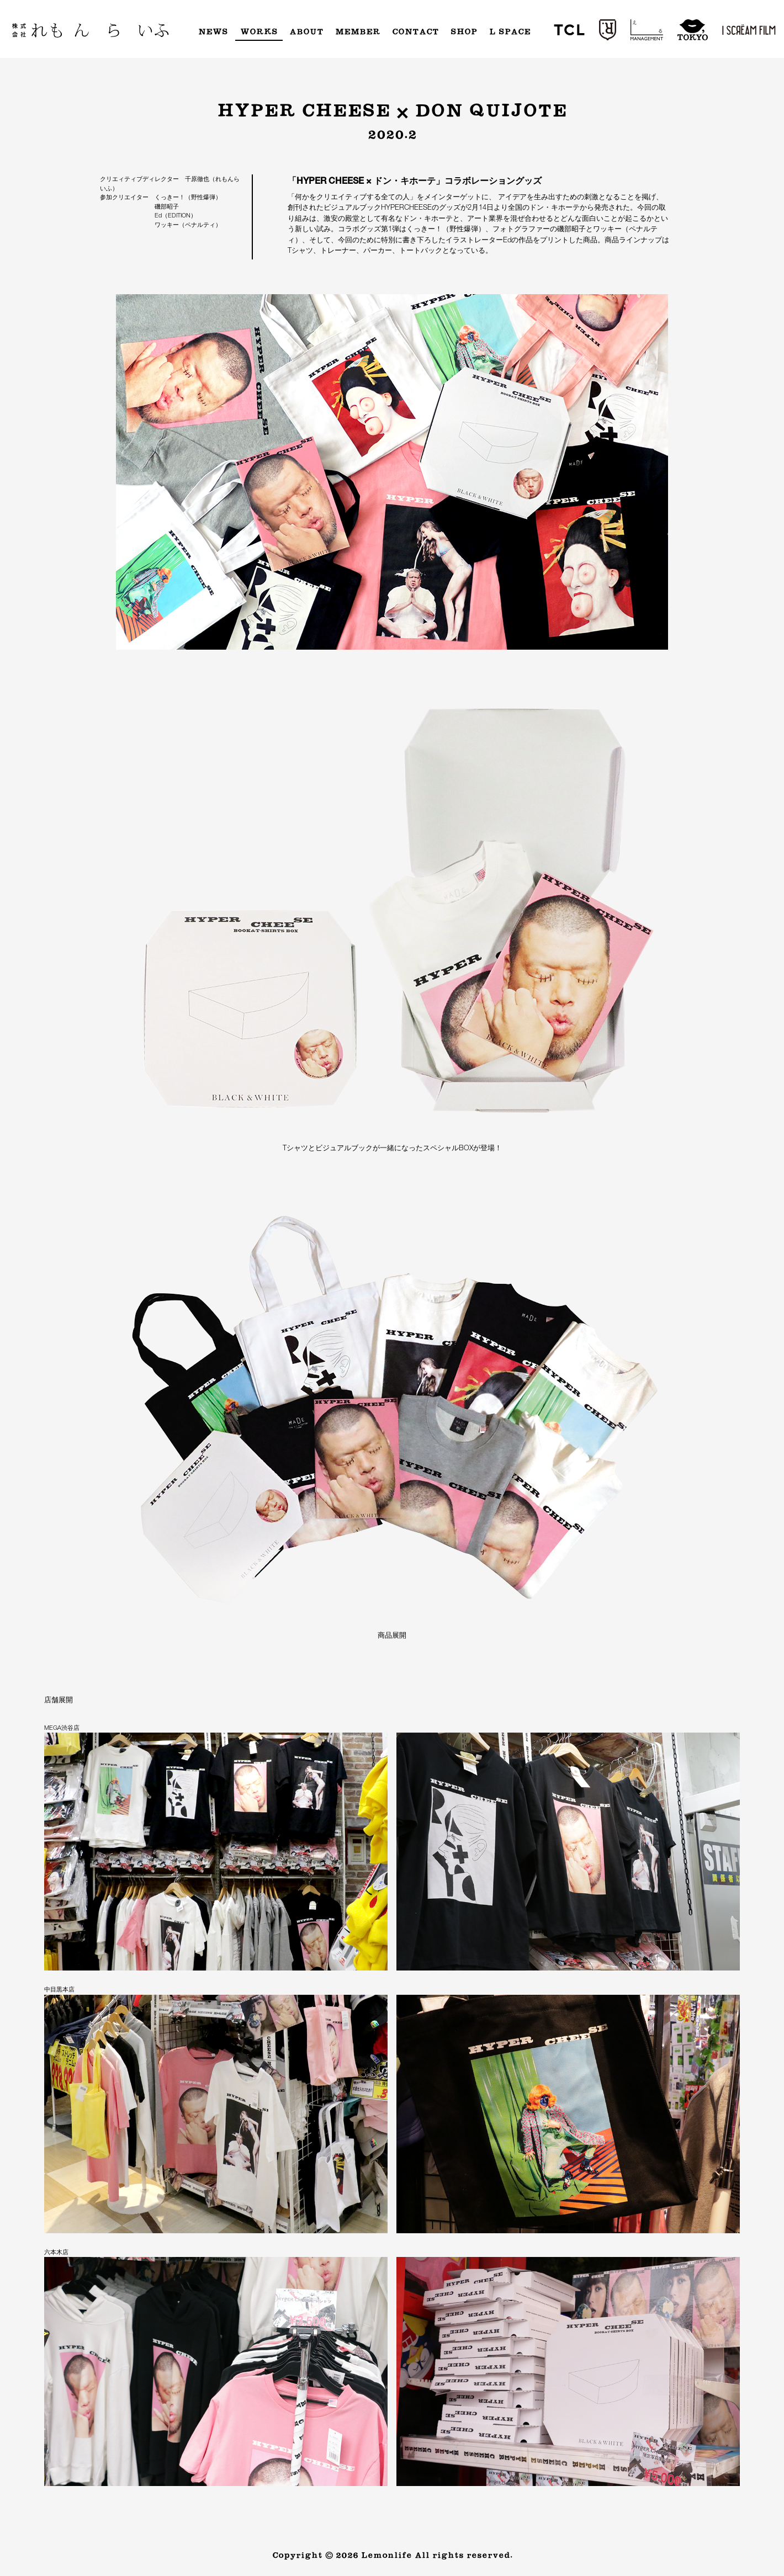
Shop (464, 32)
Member (357, 32)
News (213, 32)
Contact (415, 32)
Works (259, 32)
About (306, 32)
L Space (510, 32)
